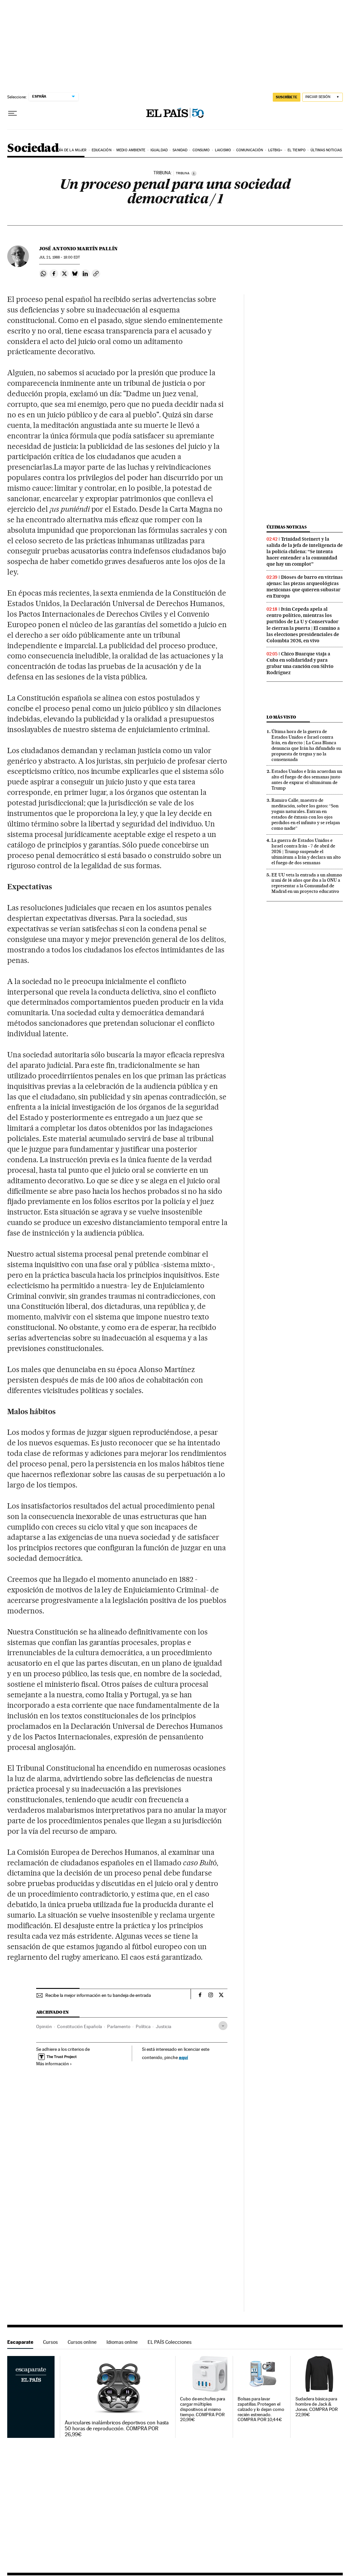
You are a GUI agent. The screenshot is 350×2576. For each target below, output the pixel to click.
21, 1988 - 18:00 (59, 257)
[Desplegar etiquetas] (223, 2025)
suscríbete (286, 97)
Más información (54, 2063)
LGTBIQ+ (275, 150)
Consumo (201, 150)
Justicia (163, 2026)
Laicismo (223, 150)
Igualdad (159, 150)
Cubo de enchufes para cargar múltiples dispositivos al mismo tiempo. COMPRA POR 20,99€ (202, 2409)
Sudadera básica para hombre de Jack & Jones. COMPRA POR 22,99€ (316, 2406)
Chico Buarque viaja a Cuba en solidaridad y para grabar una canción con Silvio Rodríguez (300, 663)
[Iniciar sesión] (322, 97)
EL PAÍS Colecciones (170, 2342)
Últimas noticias (326, 150)
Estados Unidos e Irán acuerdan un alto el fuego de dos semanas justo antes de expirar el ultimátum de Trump (306, 780)
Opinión (44, 2026)
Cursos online (82, 2342)
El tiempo (297, 150)
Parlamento (118, 2026)
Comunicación (249, 150)
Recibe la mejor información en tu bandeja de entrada (98, 1995)
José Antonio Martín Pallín (78, 249)
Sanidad (180, 150)
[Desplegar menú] (12, 113)
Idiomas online (122, 2342)
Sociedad (32, 148)
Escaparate (20, 2342)
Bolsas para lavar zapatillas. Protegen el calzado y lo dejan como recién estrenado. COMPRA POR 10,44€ (261, 2409)
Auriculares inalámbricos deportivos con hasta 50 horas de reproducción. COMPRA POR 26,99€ (117, 2429)
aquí (183, 2057)
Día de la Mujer (72, 150)
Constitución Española (79, 2026)
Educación (101, 150)
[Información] (194, 173)
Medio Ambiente (130, 150)
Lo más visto (281, 717)
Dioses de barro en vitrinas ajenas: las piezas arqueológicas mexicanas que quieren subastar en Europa (305, 586)
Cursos (50, 2342)
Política (143, 2026)
